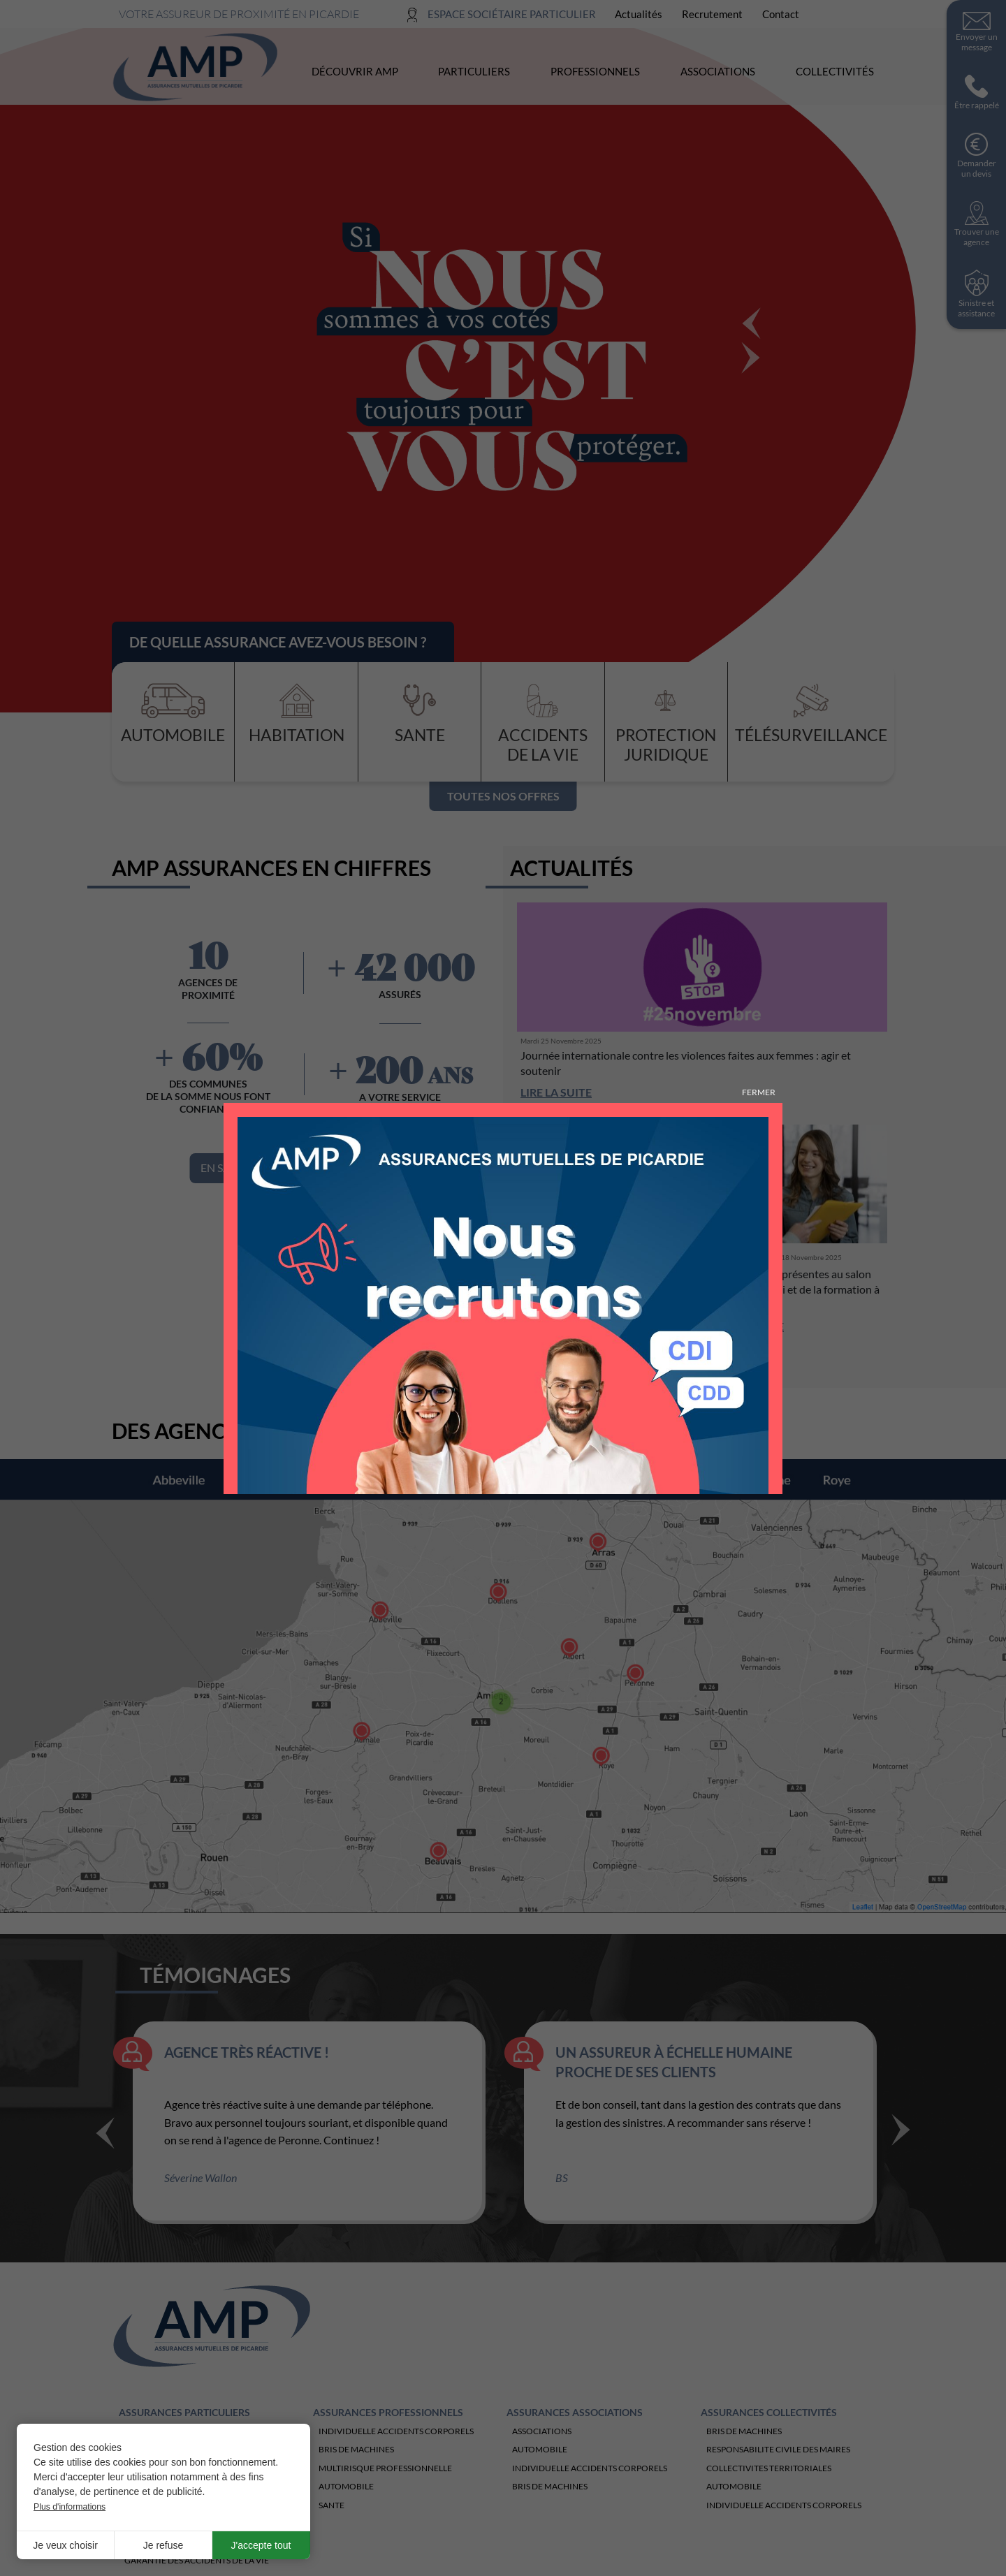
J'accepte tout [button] (261, 2545)
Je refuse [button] (163, 2545)
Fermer (758, 1092)
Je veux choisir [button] (65, 2545)
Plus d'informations (69, 2507)
